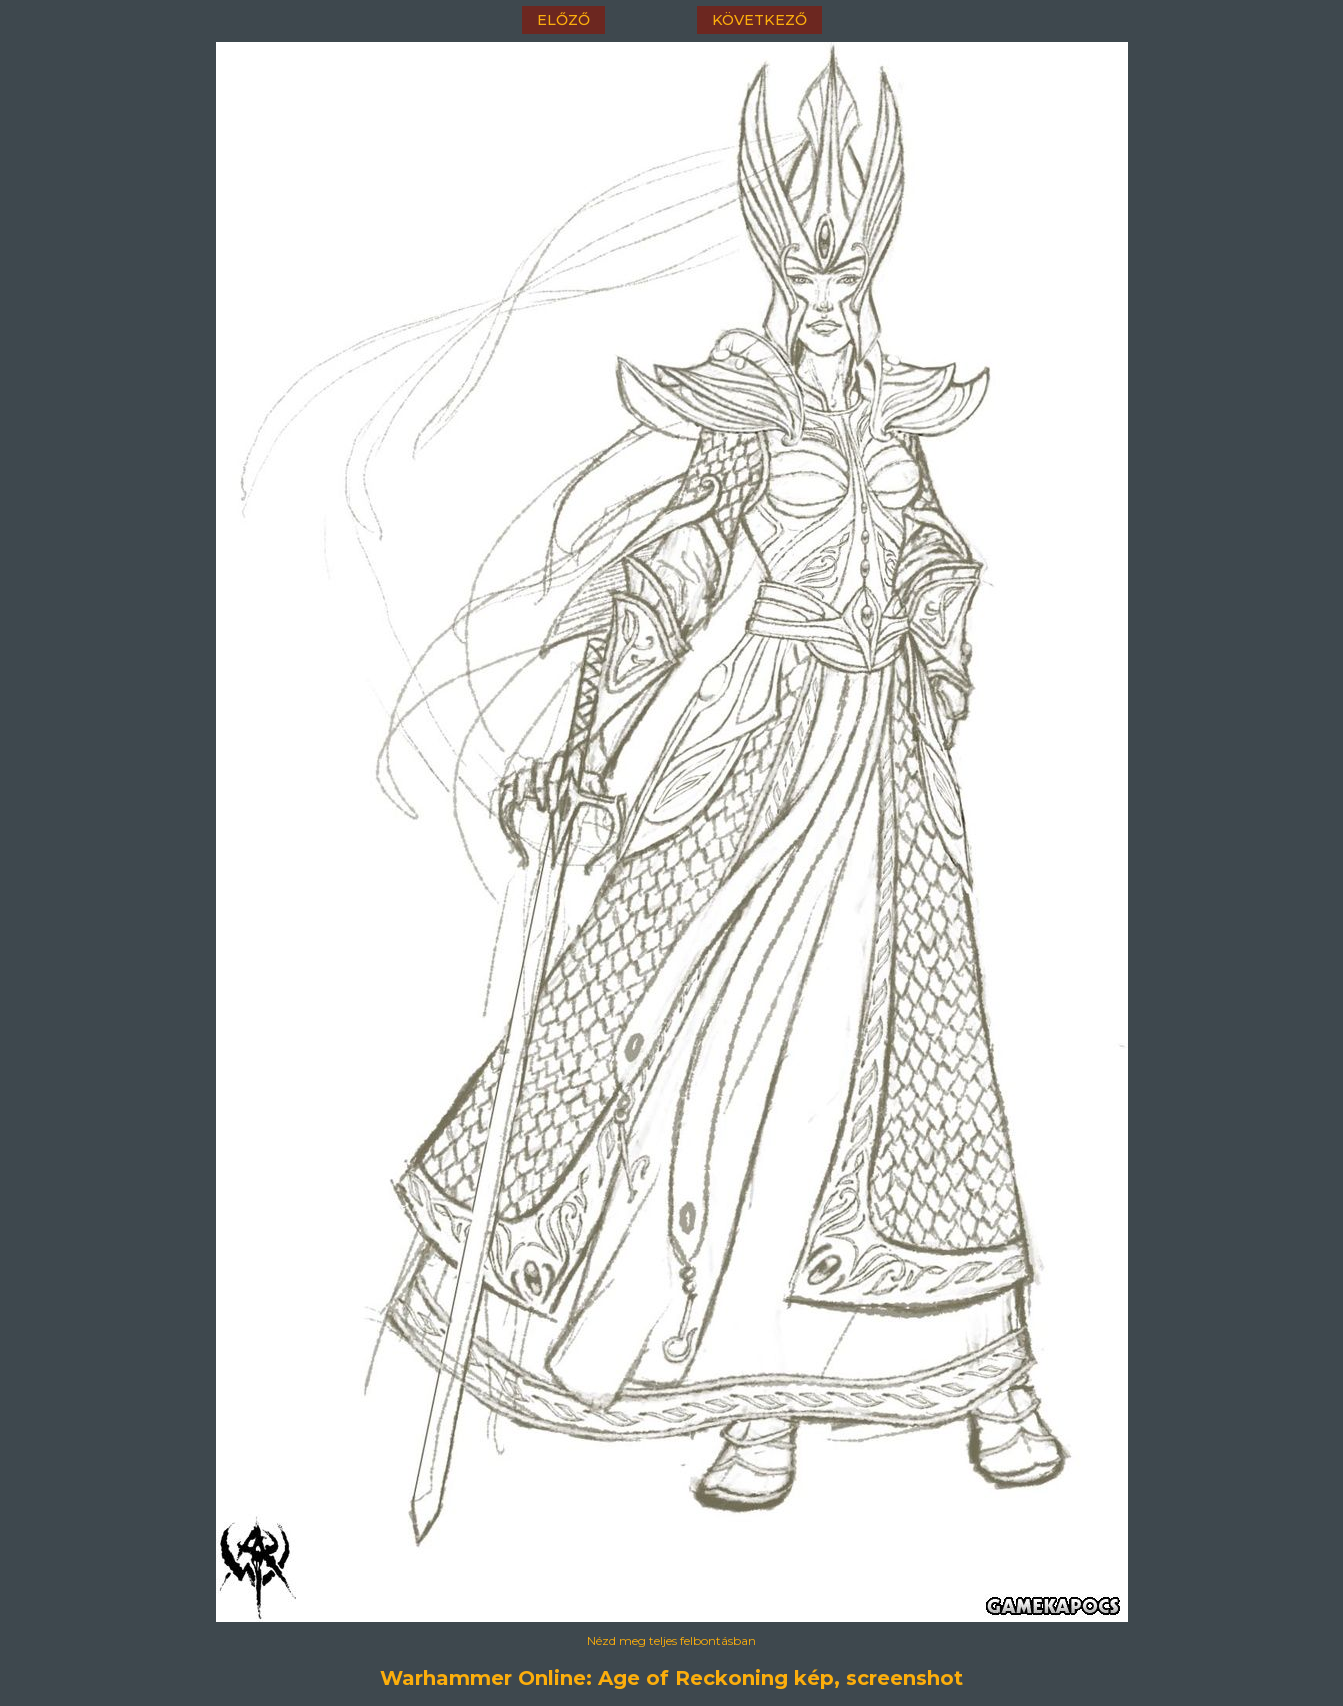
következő (759, 20)
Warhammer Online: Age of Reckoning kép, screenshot (671, 1678)
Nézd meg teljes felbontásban (671, 1640)
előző (563, 20)
